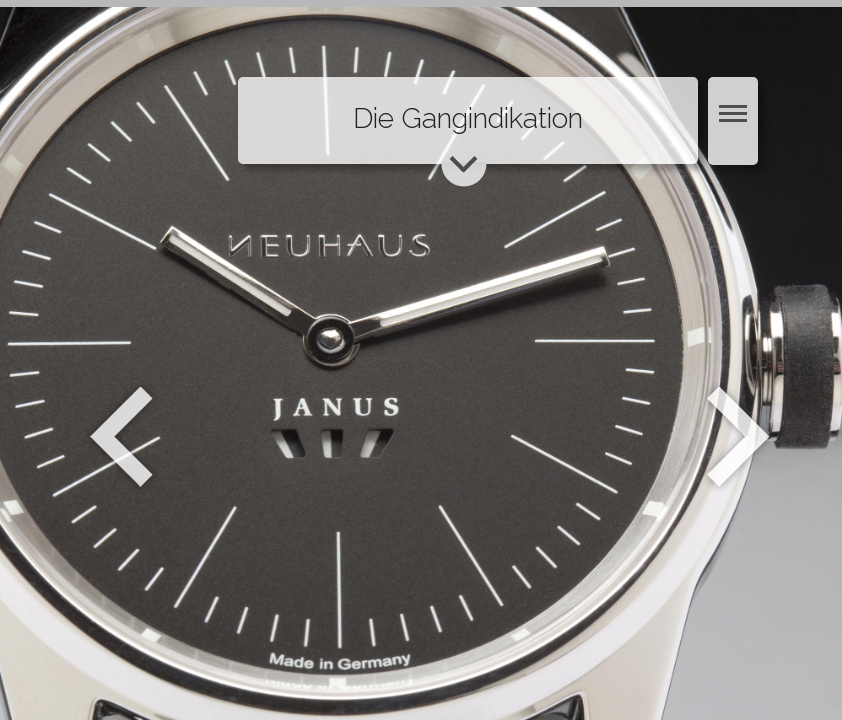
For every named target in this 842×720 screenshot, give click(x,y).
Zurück (121, 437)
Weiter (740, 437)
